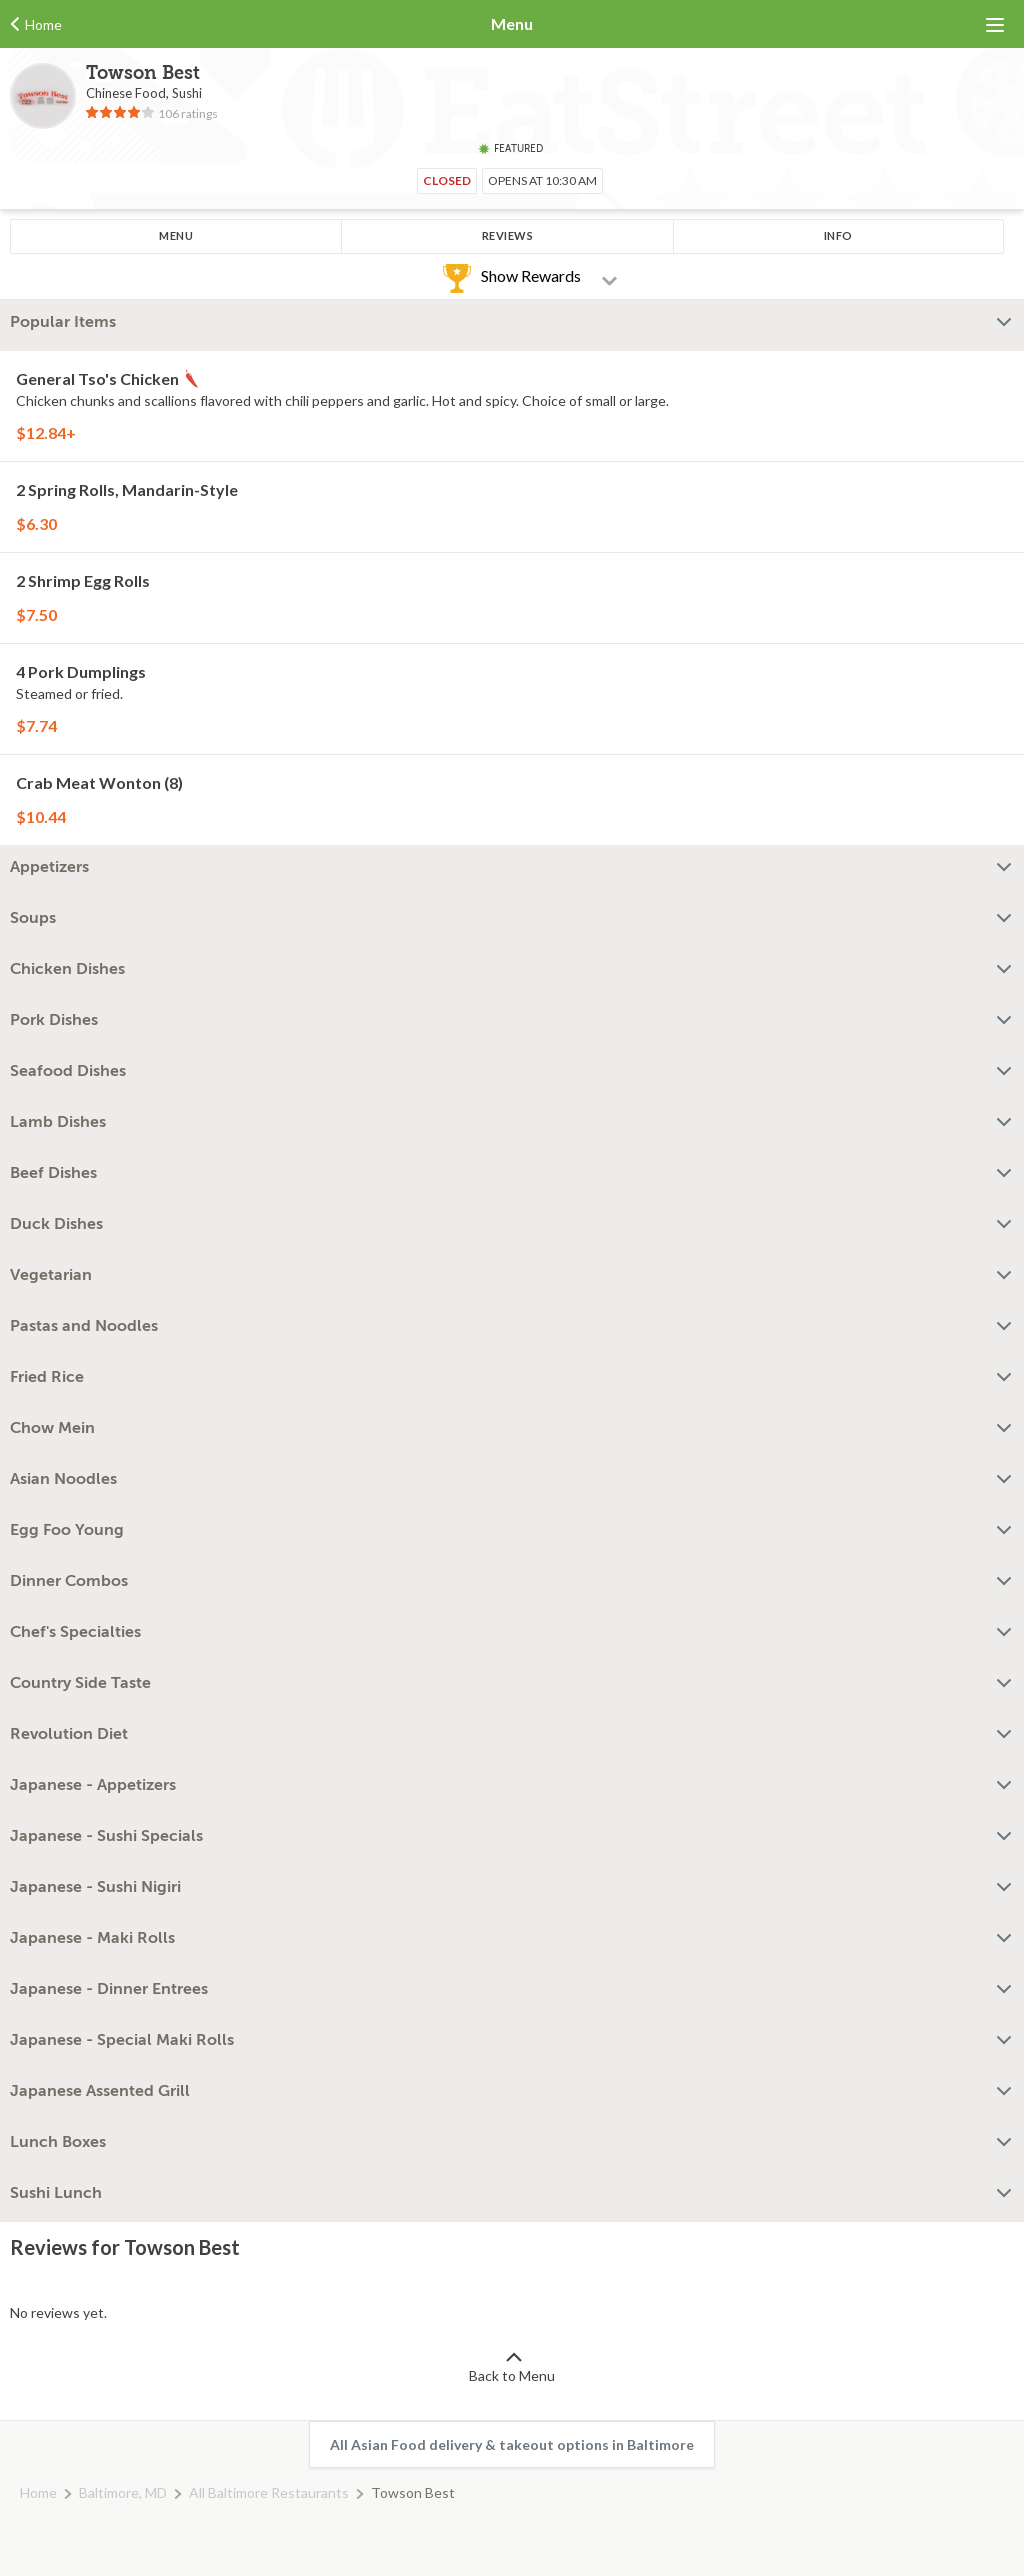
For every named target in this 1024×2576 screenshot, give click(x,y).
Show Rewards (531, 275)
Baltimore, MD (123, 2492)
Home (38, 2492)
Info (838, 235)
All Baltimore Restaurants (269, 2492)
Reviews (508, 235)
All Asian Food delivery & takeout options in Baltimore (512, 2444)
